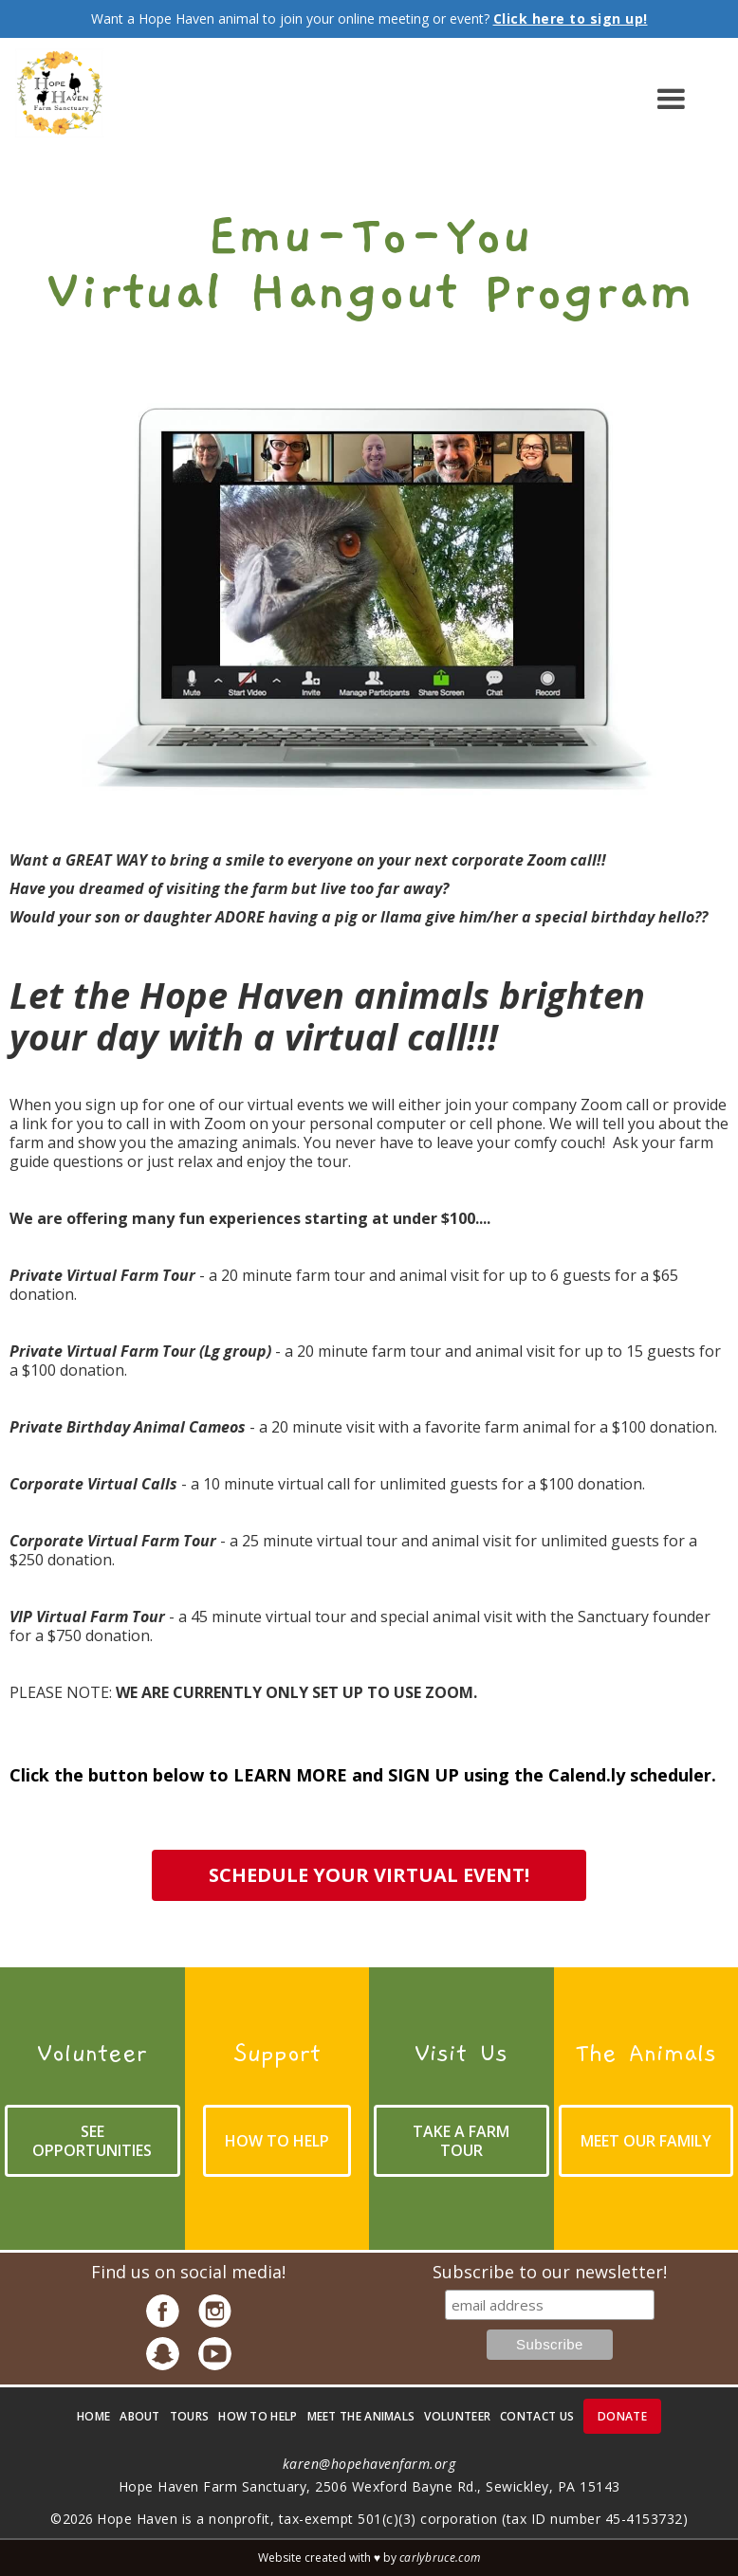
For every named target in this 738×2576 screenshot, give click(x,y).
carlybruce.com (439, 2557)
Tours (190, 2416)
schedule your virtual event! (369, 1875)
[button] (414, 99)
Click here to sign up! (570, 18)
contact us (537, 2416)
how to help (257, 2416)
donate (622, 2416)
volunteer (457, 2416)
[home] (59, 100)
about (140, 2416)
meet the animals (361, 2416)
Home (93, 2416)
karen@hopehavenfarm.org (369, 2464)
